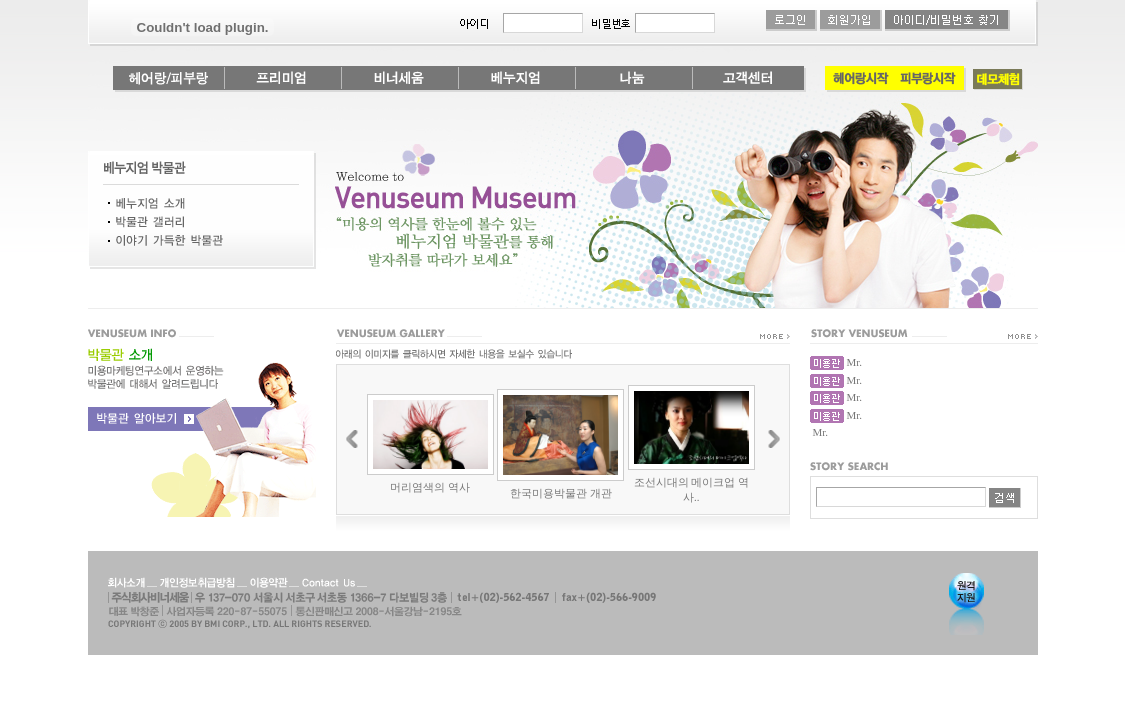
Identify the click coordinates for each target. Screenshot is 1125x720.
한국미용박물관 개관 (561, 493)
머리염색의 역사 (430, 487)
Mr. (855, 362)
